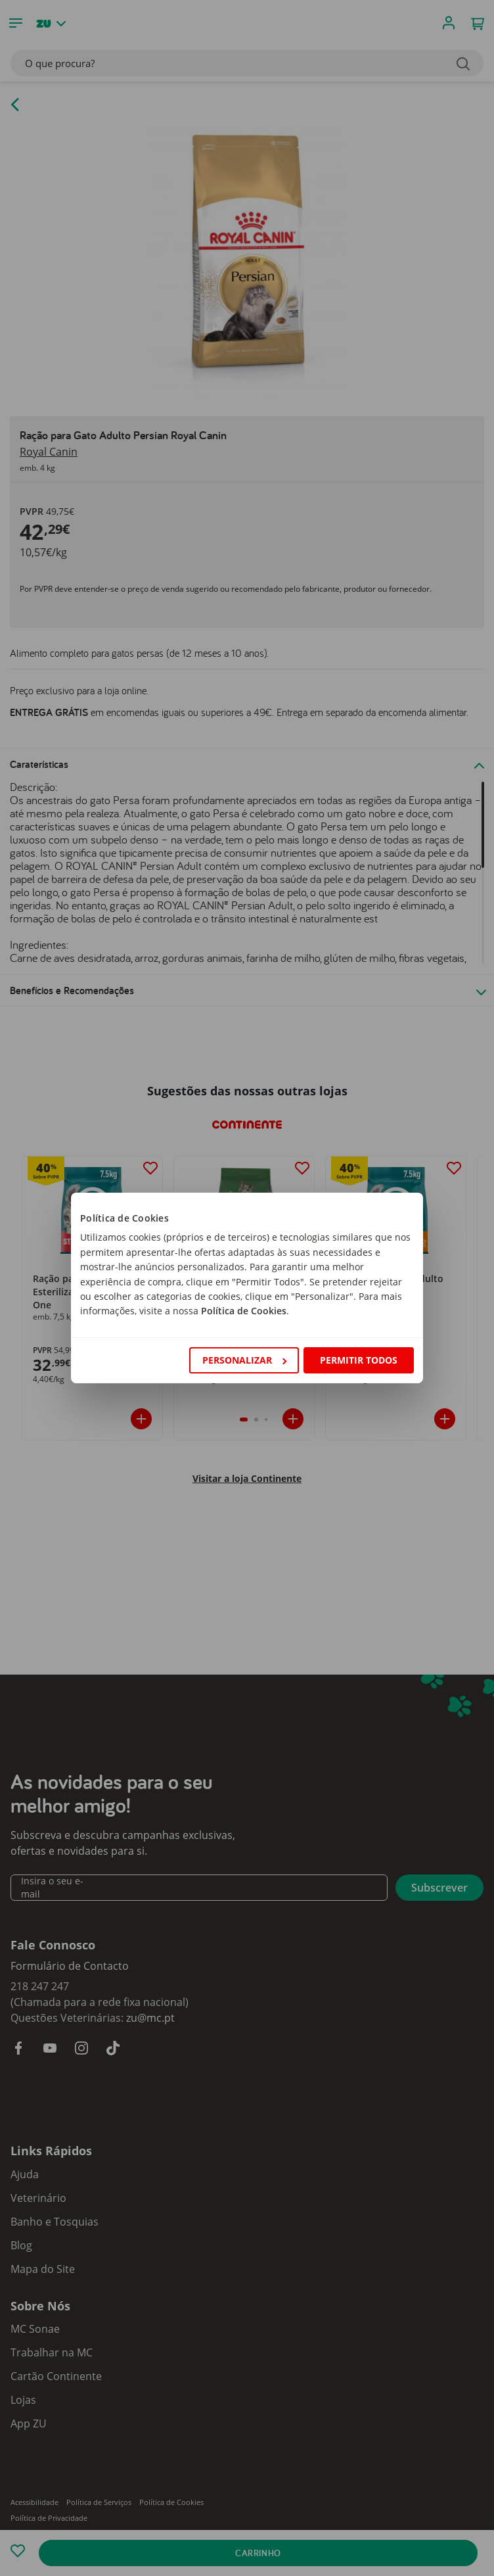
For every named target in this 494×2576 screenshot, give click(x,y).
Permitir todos (358, 1360)
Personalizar (244, 1360)
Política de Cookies (243, 1310)
